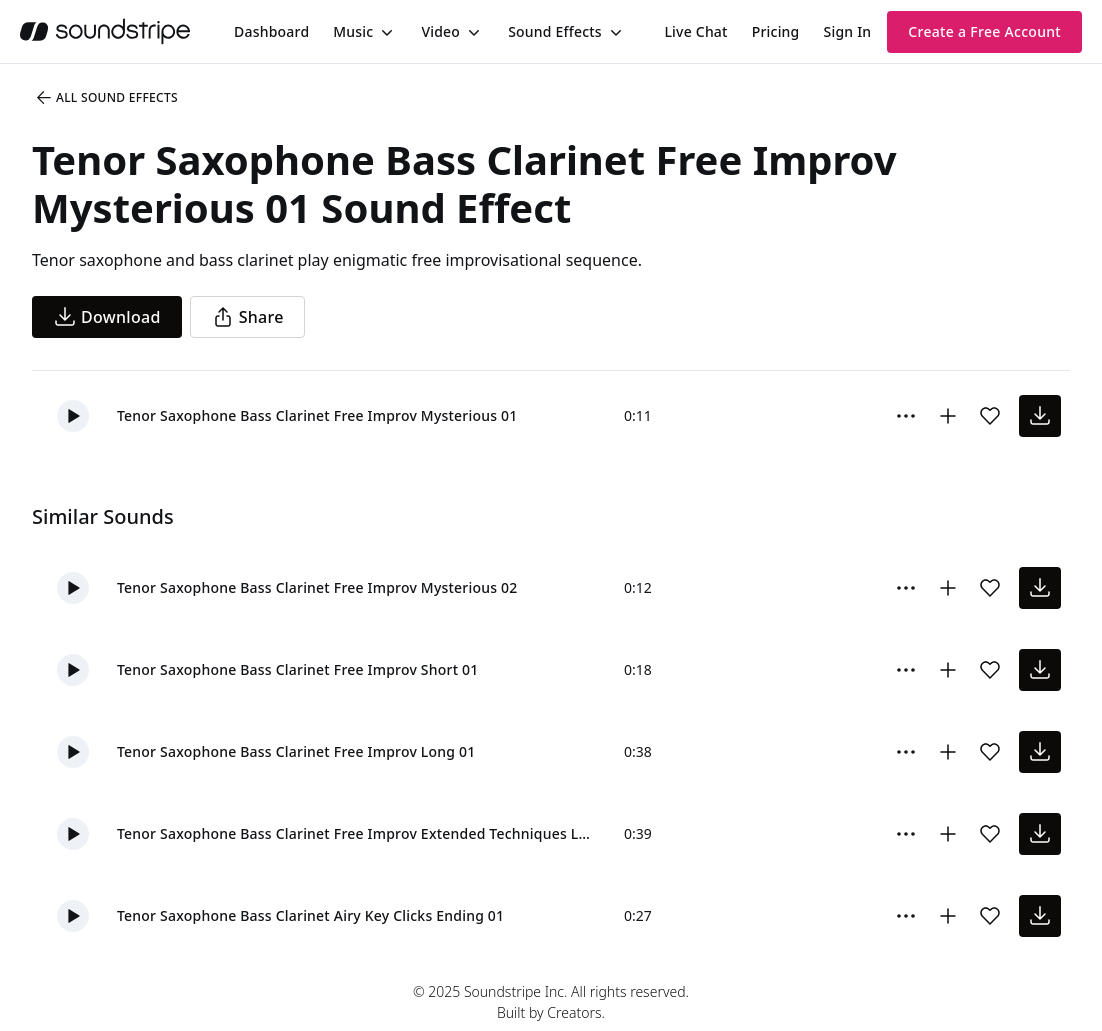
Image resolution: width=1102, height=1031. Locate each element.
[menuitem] (271, 31)
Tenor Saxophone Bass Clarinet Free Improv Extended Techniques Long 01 (354, 833)
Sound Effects (555, 31)
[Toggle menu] (385, 32)
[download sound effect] (1040, 416)
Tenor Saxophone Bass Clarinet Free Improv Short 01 (298, 669)
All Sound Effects (106, 98)
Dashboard (271, 31)
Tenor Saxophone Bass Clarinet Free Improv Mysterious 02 (317, 587)
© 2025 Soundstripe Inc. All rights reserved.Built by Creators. (551, 1002)
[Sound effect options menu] (906, 416)
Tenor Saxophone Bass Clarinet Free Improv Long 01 (296, 751)
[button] (73, 416)
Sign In (848, 31)
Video (440, 31)
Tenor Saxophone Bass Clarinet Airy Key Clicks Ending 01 (310, 915)
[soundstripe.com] (105, 31)
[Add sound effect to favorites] (990, 416)
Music (353, 31)
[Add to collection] (948, 416)
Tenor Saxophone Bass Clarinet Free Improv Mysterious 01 (317, 415)
